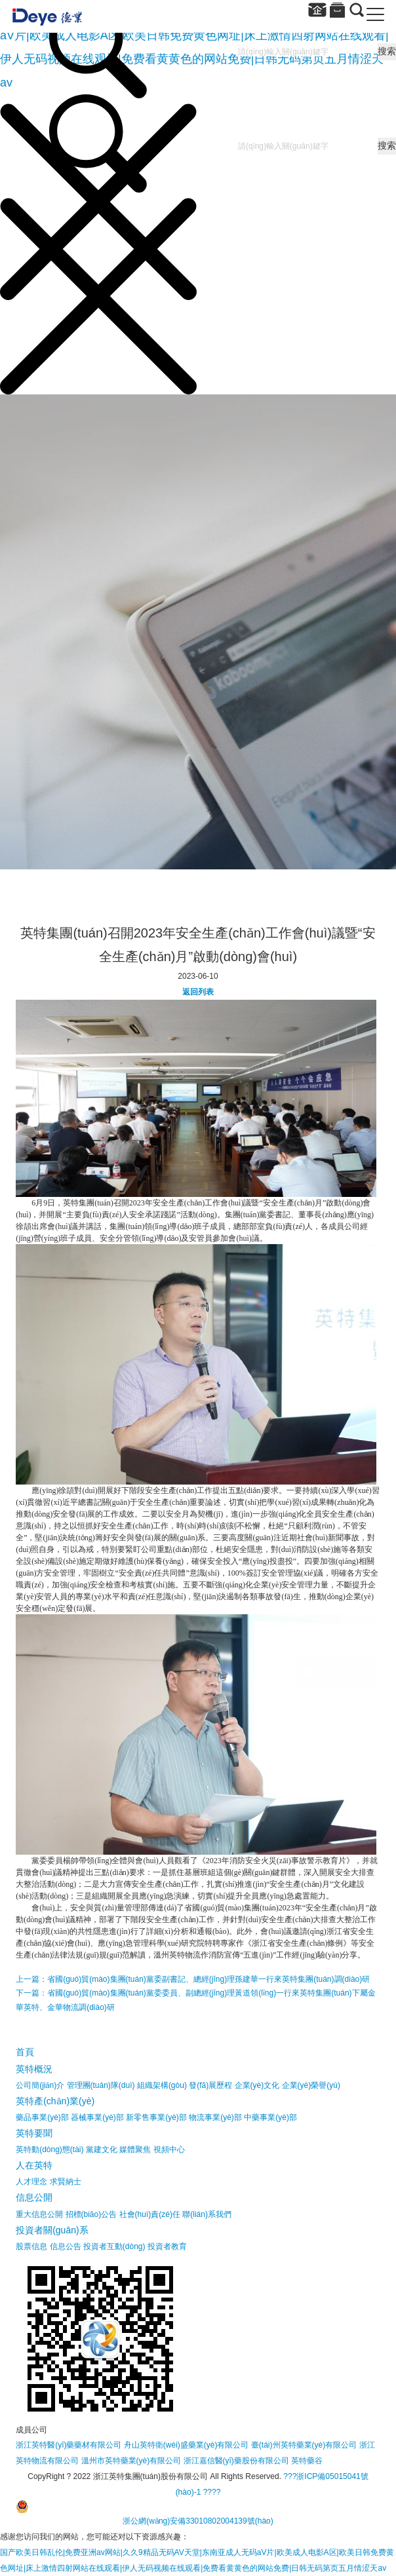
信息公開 (34, 2197)
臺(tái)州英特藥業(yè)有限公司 (304, 2445)
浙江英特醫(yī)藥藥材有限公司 (68, 2445)
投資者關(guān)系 (52, 2230)
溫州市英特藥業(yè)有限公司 (131, 2460)
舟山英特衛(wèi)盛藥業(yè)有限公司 (186, 2445)
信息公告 (65, 2246)
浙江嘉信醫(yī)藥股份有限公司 (236, 2460)
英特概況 (34, 2069)
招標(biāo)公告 (91, 2214)
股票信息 (31, 2246)
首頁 (25, 2052)
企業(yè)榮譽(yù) (311, 2085)
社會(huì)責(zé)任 (149, 2214)
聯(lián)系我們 (206, 2214)
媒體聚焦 (135, 2149)
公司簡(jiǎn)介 (40, 2085)
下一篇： (195, 2000)
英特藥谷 (307, 2460)
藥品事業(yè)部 (42, 2117)
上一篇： (193, 1979)
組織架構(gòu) (162, 2085)
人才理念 (31, 2181)
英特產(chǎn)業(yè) (55, 2101)
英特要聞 (34, 2133)
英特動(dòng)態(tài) (49, 2149)
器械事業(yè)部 (97, 2117)
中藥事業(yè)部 (270, 2117)
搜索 (387, 51)
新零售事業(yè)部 (156, 2117)
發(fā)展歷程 (210, 2085)
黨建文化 (101, 2149)
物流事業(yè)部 (215, 2117)
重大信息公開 (39, 2214)
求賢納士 (65, 2181)
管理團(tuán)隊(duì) (101, 2085)
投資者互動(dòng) (114, 2246)
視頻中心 (169, 2149)
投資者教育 (167, 2246)
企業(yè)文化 (257, 2085)
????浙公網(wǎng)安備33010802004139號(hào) (144, 2507)
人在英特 (34, 2165)
